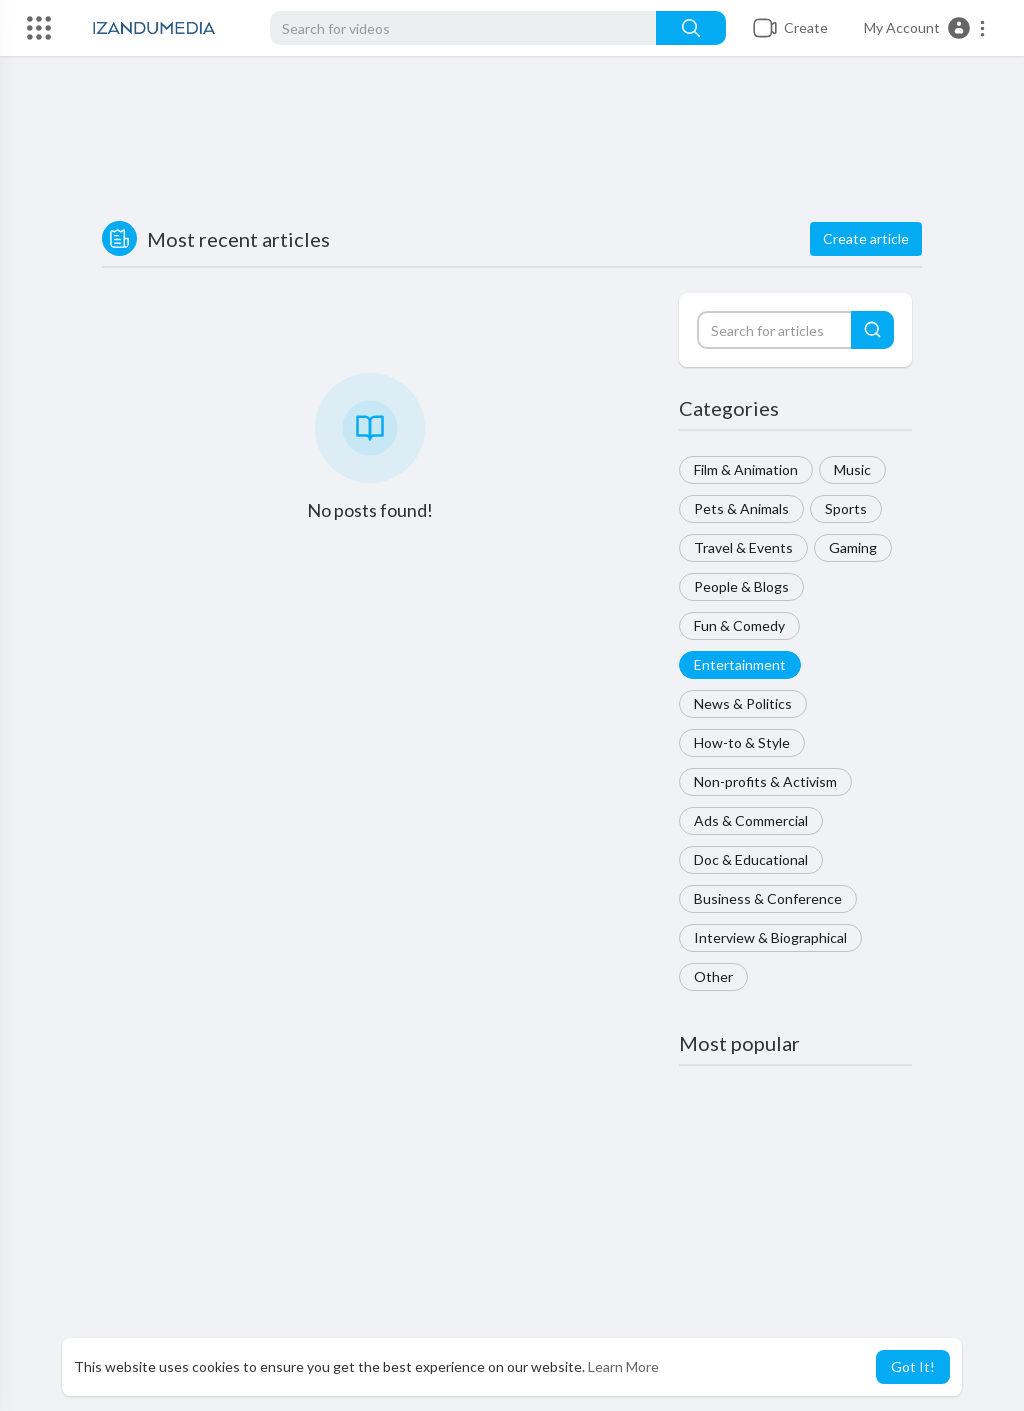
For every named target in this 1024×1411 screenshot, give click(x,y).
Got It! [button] (913, 1366)
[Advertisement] (512, 141)
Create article (866, 238)
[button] (925, 28)
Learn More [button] (623, 1366)
